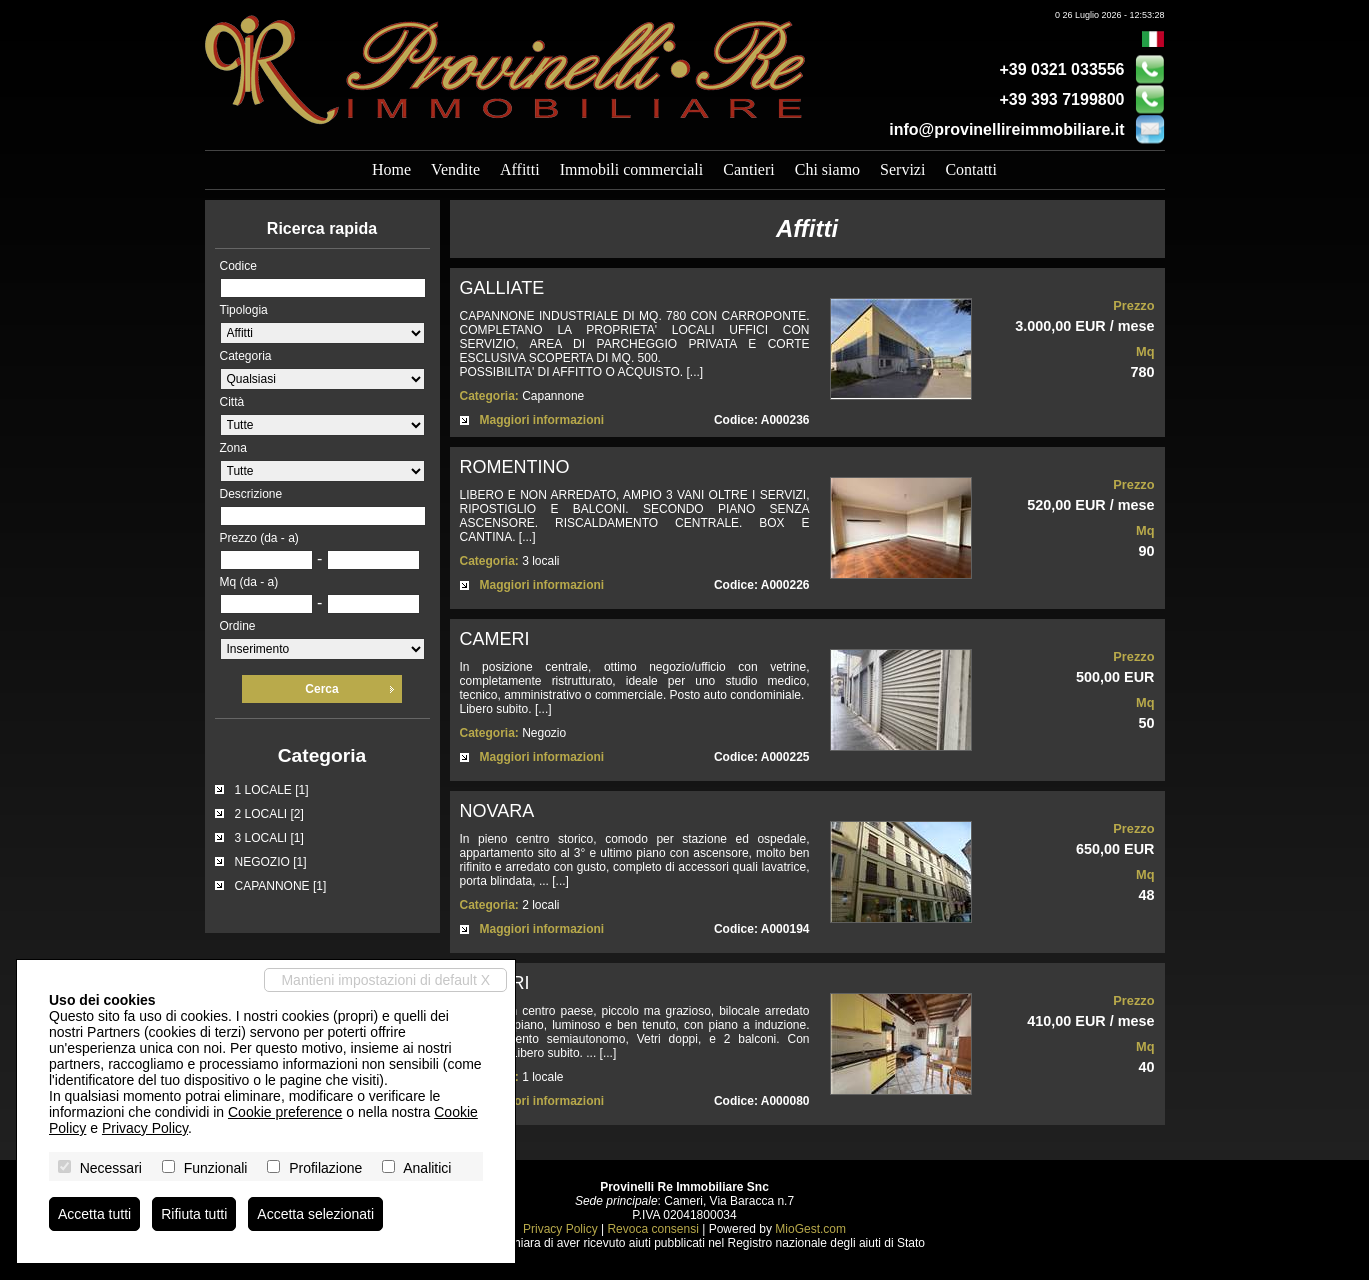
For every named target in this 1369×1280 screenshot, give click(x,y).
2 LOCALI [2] (269, 814)
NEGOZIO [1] (271, 862)
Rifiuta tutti (194, 1214)
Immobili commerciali (632, 169)
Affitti (520, 169)
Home (391, 169)
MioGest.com (810, 1229)
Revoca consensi (652, 1229)
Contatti (971, 169)
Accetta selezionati (315, 1214)
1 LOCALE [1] (272, 790)
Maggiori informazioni (542, 420)
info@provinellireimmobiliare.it (1006, 129)
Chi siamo (827, 169)
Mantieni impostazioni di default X (385, 980)
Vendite (455, 169)
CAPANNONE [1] (281, 886)
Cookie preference (285, 1112)
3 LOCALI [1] (269, 838)
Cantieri (749, 169)
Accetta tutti (94, 1214)
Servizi (902, 169)
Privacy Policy (560, 1229)
